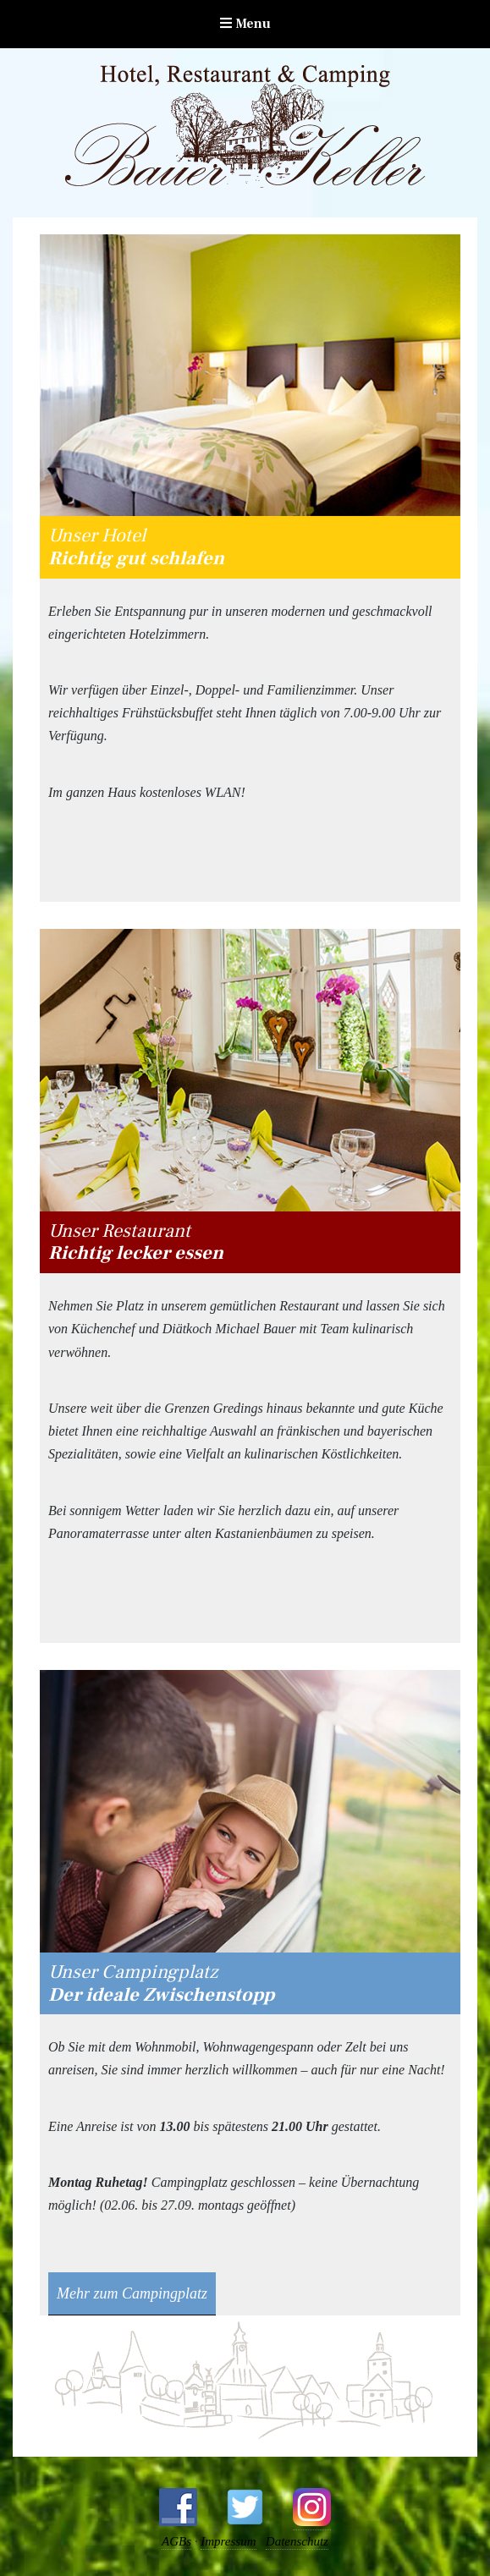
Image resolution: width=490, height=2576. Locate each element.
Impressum (228, 2541)
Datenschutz (297, 2541)
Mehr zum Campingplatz (132, 2293)
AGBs (176, 2541)
